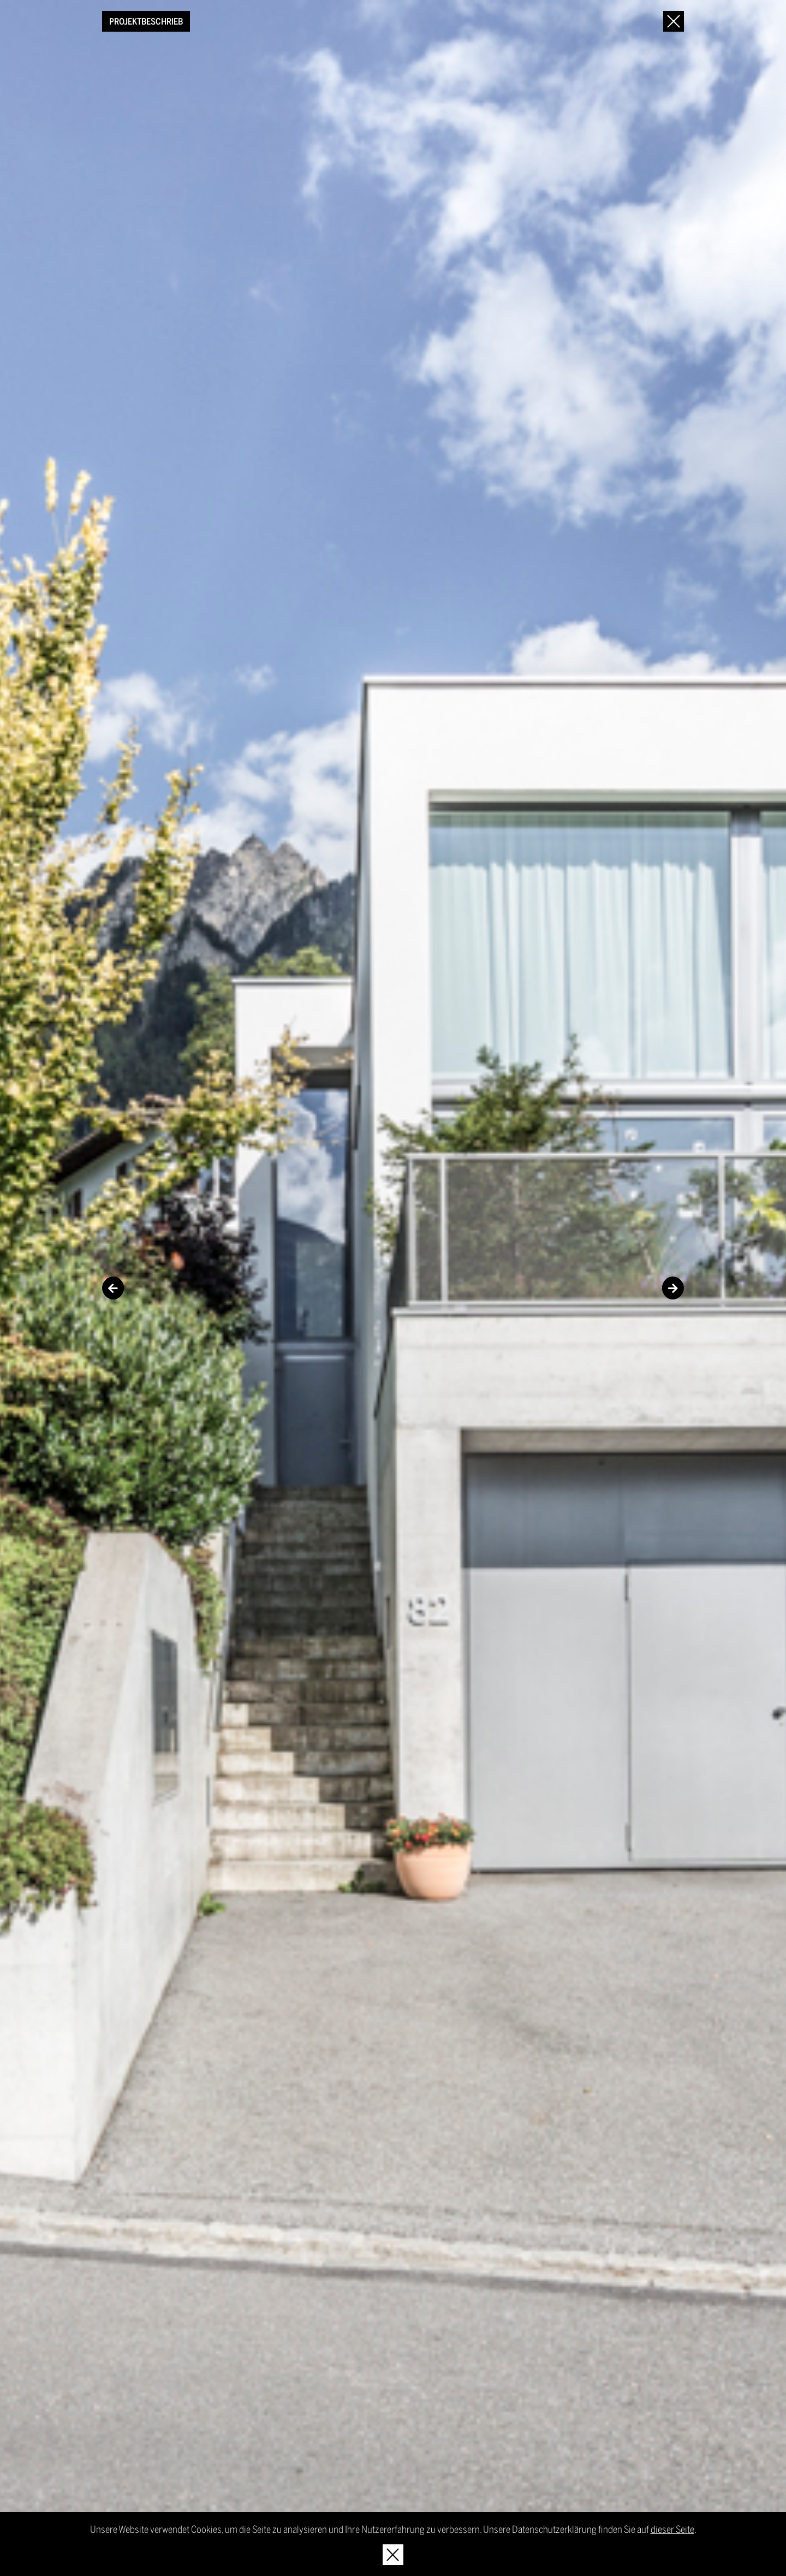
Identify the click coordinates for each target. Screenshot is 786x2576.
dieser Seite (672, 2529)
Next (673, 1288)
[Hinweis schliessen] (393, 2554)
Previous (113, 1288)
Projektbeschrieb (146, 21)
